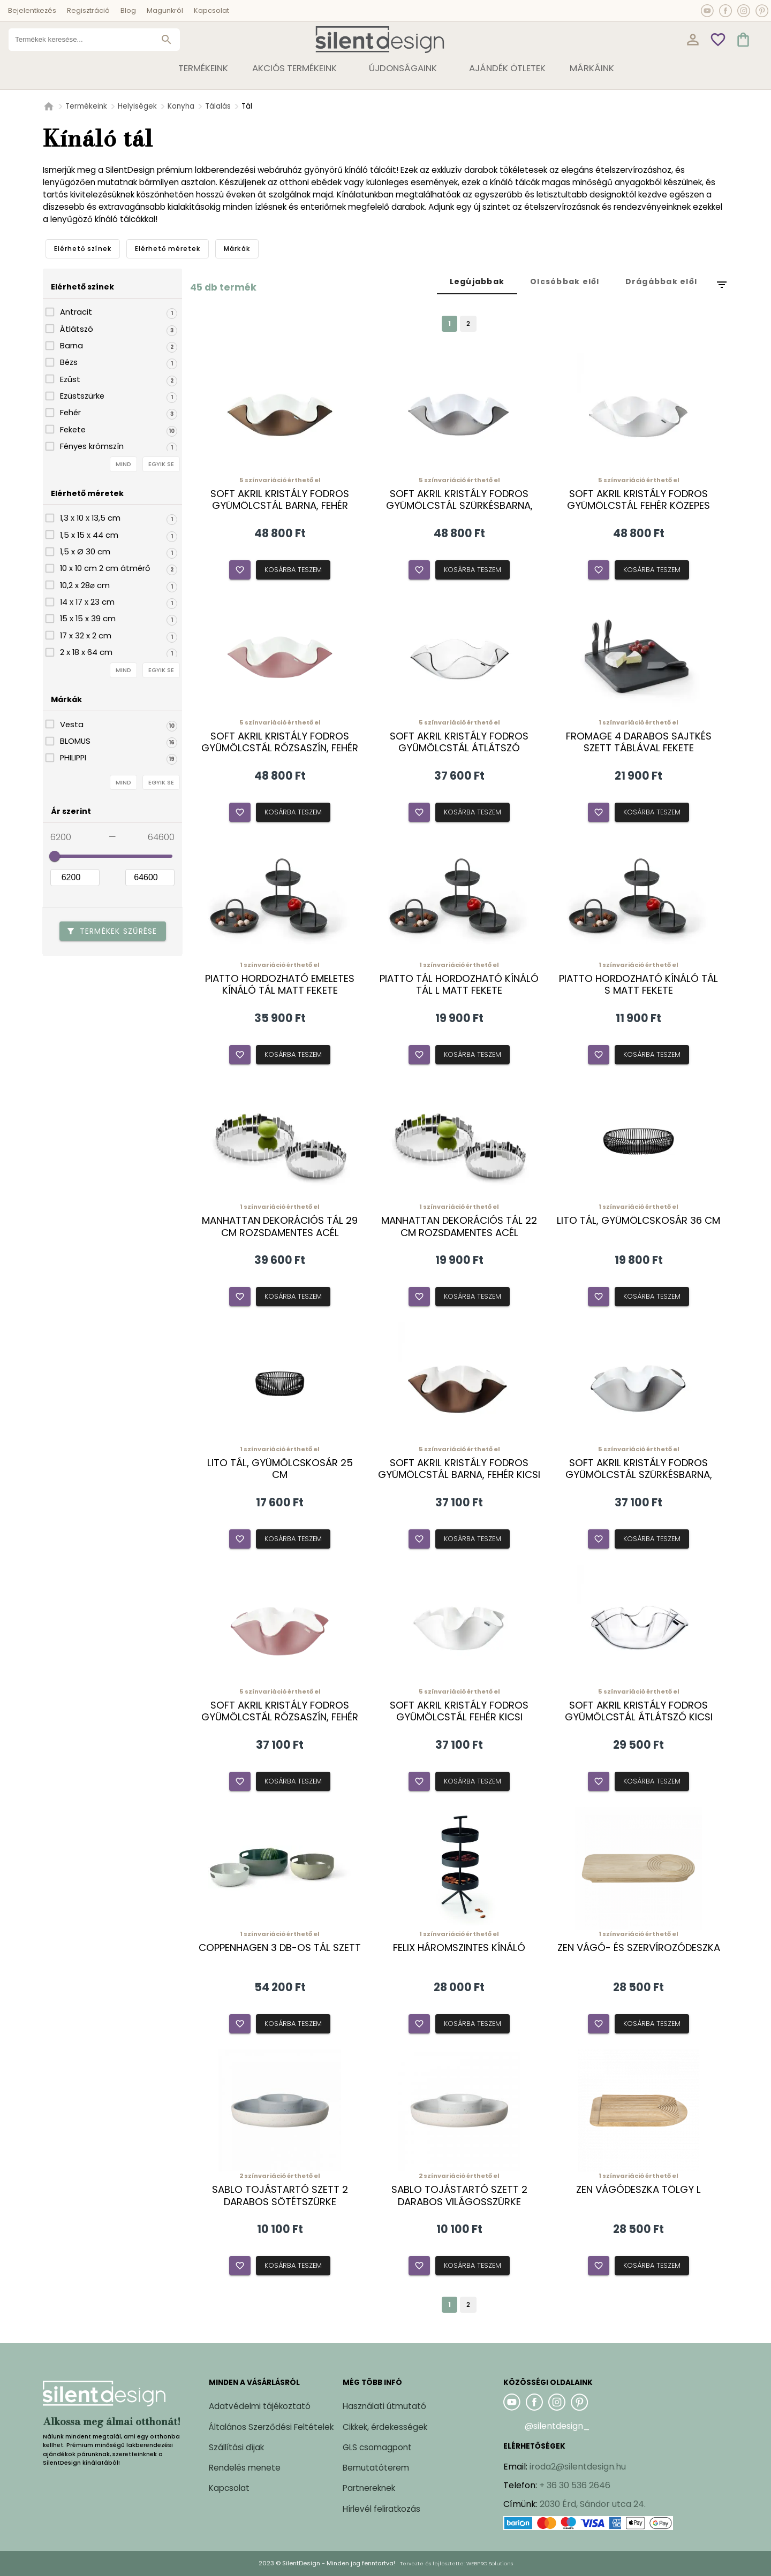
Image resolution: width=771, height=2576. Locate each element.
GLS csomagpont (377, 2447)
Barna (71, 345)
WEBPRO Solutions (489, 2563)
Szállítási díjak (236, 2447)
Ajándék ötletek (507, 68)
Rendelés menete (245, 2467)
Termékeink (86, 106)
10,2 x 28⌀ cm (85, 585)
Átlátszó (76, 329)
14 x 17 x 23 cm (87, 602)
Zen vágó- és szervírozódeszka (638, 1948)
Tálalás (218, 106)
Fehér (70, 412)
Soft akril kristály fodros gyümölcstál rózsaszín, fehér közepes (279, 748)
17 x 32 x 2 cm (85, 635)
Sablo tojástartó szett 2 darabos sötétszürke (280, 2195)
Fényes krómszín (92, 446)
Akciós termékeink (294, 68)
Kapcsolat (211, 10)
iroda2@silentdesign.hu (578, 2466)
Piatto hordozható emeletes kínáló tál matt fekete (279, 984)
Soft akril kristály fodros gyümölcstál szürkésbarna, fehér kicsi (638, 1474)
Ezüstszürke (82, 396)
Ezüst (70, 379)
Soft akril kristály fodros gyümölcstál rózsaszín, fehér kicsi (279, 1717)
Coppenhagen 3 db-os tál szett (280, 1948)
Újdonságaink (403, 68)
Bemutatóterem (376, 2467)
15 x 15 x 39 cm (88, 618)
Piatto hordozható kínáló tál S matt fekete (638, 984)
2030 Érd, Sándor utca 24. (593, 2504)
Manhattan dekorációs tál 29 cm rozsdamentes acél (280, 1226)
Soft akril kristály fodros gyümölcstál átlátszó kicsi (639, 1711)
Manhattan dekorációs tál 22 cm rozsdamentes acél (459, 1226)
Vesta (72, 724)
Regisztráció (88, 10)
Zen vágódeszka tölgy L (638, 2190)
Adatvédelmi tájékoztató (260, 2406)
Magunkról (165, 10)
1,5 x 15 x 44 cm (89, 535)
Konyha (181, 106)
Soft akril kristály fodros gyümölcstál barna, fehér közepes (279, 505)
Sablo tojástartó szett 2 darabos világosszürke (459, 2195)
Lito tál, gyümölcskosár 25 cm (280, 1469)
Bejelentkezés (32, 10)
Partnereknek (369, 2488)
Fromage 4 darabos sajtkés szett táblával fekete (639, 742)
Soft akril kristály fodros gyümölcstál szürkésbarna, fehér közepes (459, 505)
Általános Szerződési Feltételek (271, 2427)
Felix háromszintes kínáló (459, 1948)
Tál (246, 106)
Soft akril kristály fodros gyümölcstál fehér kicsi (459, 1711)
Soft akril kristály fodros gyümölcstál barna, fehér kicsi (459, 1469)
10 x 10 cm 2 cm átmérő (105, 568)
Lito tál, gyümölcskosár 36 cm (638, 1220)
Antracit (76, 312)
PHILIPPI (73, 757)
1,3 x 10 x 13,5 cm (90, 518)
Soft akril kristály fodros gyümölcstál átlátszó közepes (459, 748)
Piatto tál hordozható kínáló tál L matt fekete (459, 984)
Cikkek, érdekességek (385, 2427)
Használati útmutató (384, 2406)
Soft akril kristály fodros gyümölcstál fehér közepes (638, 500)
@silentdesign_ (557, 2426)
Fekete (73, 429)
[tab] (83, 248)
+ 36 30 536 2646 (574, 2485)
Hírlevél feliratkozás (381, 2508)
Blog (128, 10)
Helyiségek (137, 106)
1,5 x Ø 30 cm (85, 551)
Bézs (69, 362)
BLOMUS (75, 741)
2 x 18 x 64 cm (86, 652)
